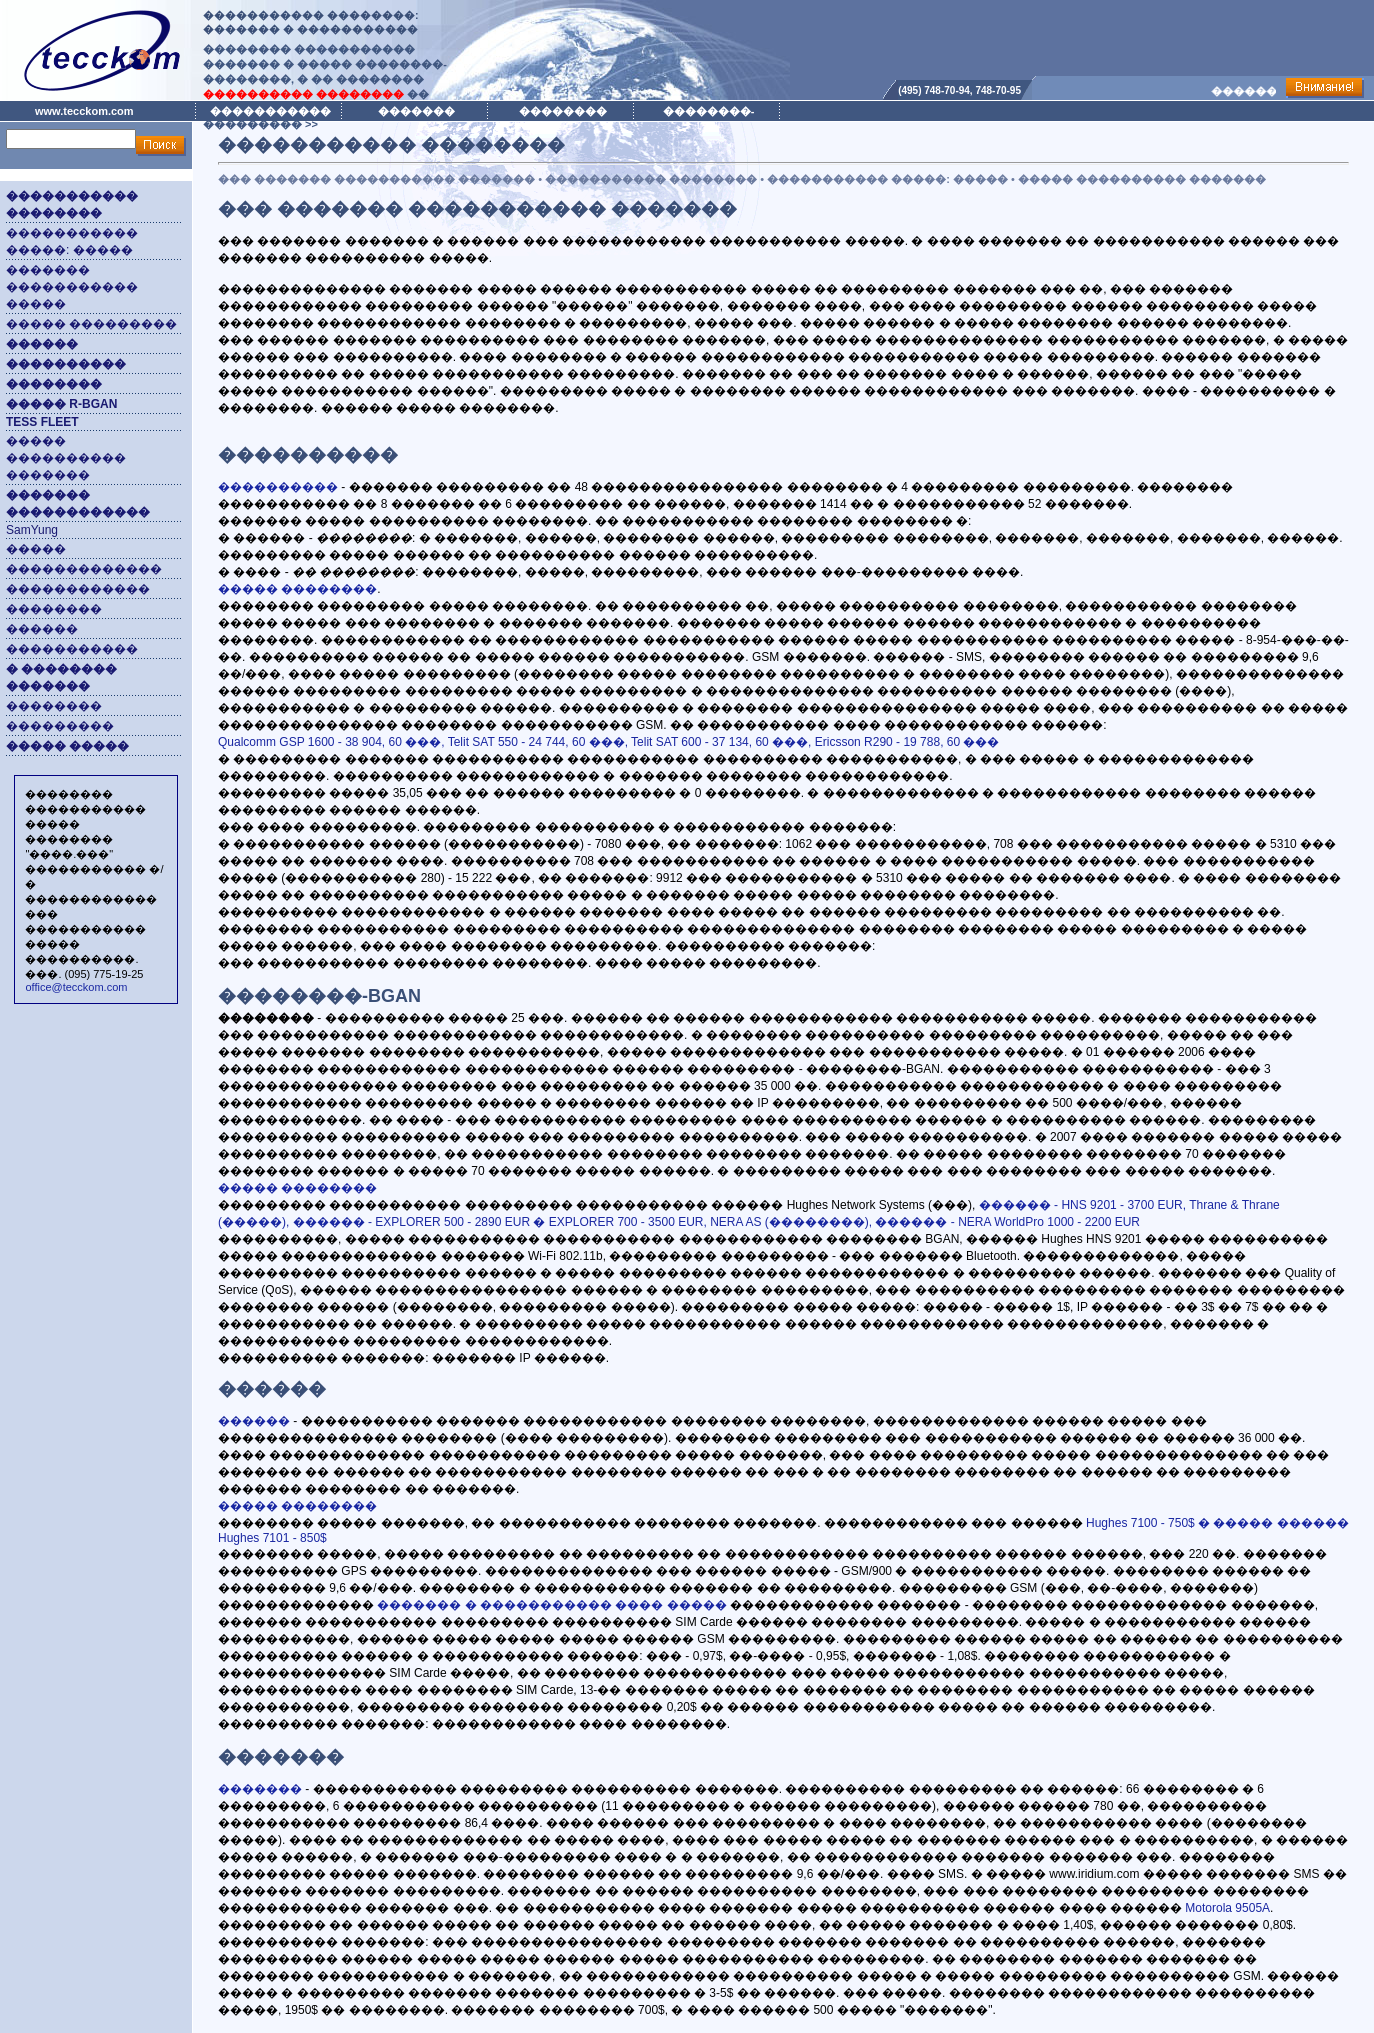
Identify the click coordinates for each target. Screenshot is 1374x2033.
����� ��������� (91, 324)
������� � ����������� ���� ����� (551, 1605)
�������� (54, 609)
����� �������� (297, 589)
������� (260, 1789)
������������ (78, 589)
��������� (60, 726)
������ (42, 629)
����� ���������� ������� (66, 458)
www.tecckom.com (84, 111)
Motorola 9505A (1227, 1908)
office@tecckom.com (76, 987)
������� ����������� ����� (72, 287)
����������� (72, 649)
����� (36, 549)
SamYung (32, 530)
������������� (84, 569)
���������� (278, 487)
